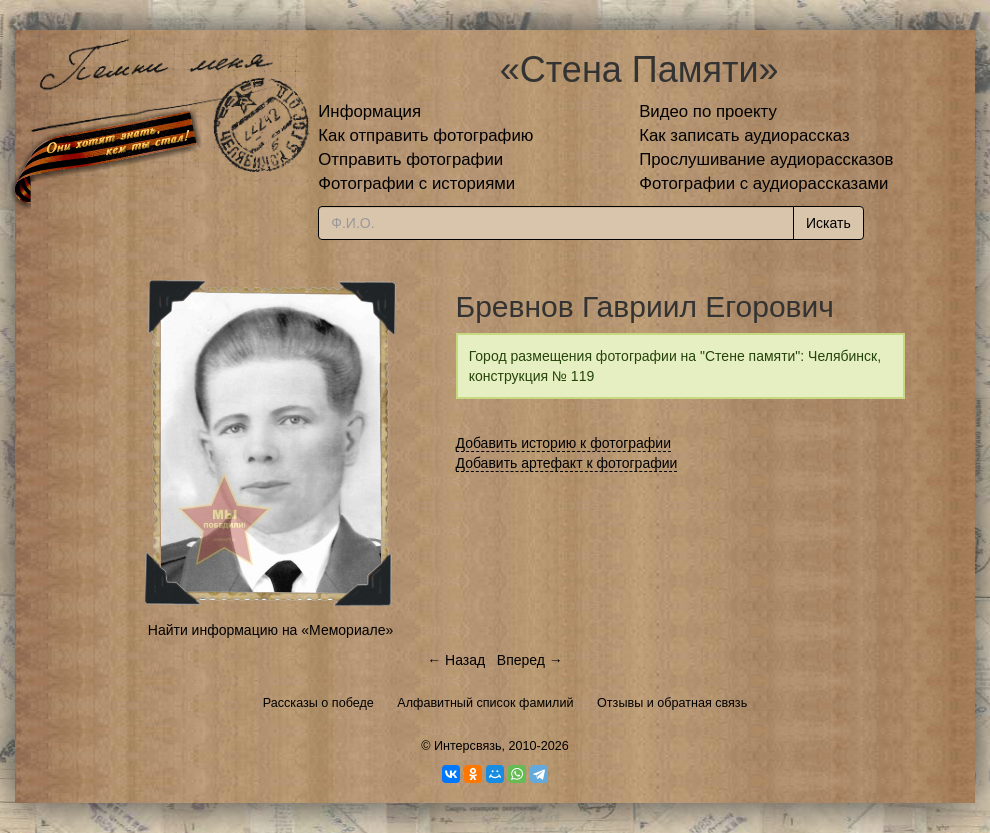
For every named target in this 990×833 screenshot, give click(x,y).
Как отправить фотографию (425, 135)
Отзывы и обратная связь (672, 703)
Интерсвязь (468, 746)
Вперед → (530, 660)
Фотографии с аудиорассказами (763, 183)
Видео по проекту (708, 111)
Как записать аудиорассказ (744, 135)
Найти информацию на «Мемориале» (270, 630)
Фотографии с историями (416, 183)
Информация (369, 111)
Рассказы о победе (318, 703)
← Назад (456, 660)
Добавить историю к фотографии (564, 443)
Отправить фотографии (410, 159)
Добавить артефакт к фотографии (567, 463)
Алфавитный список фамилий (485, 703)
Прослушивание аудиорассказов (766, 159)
